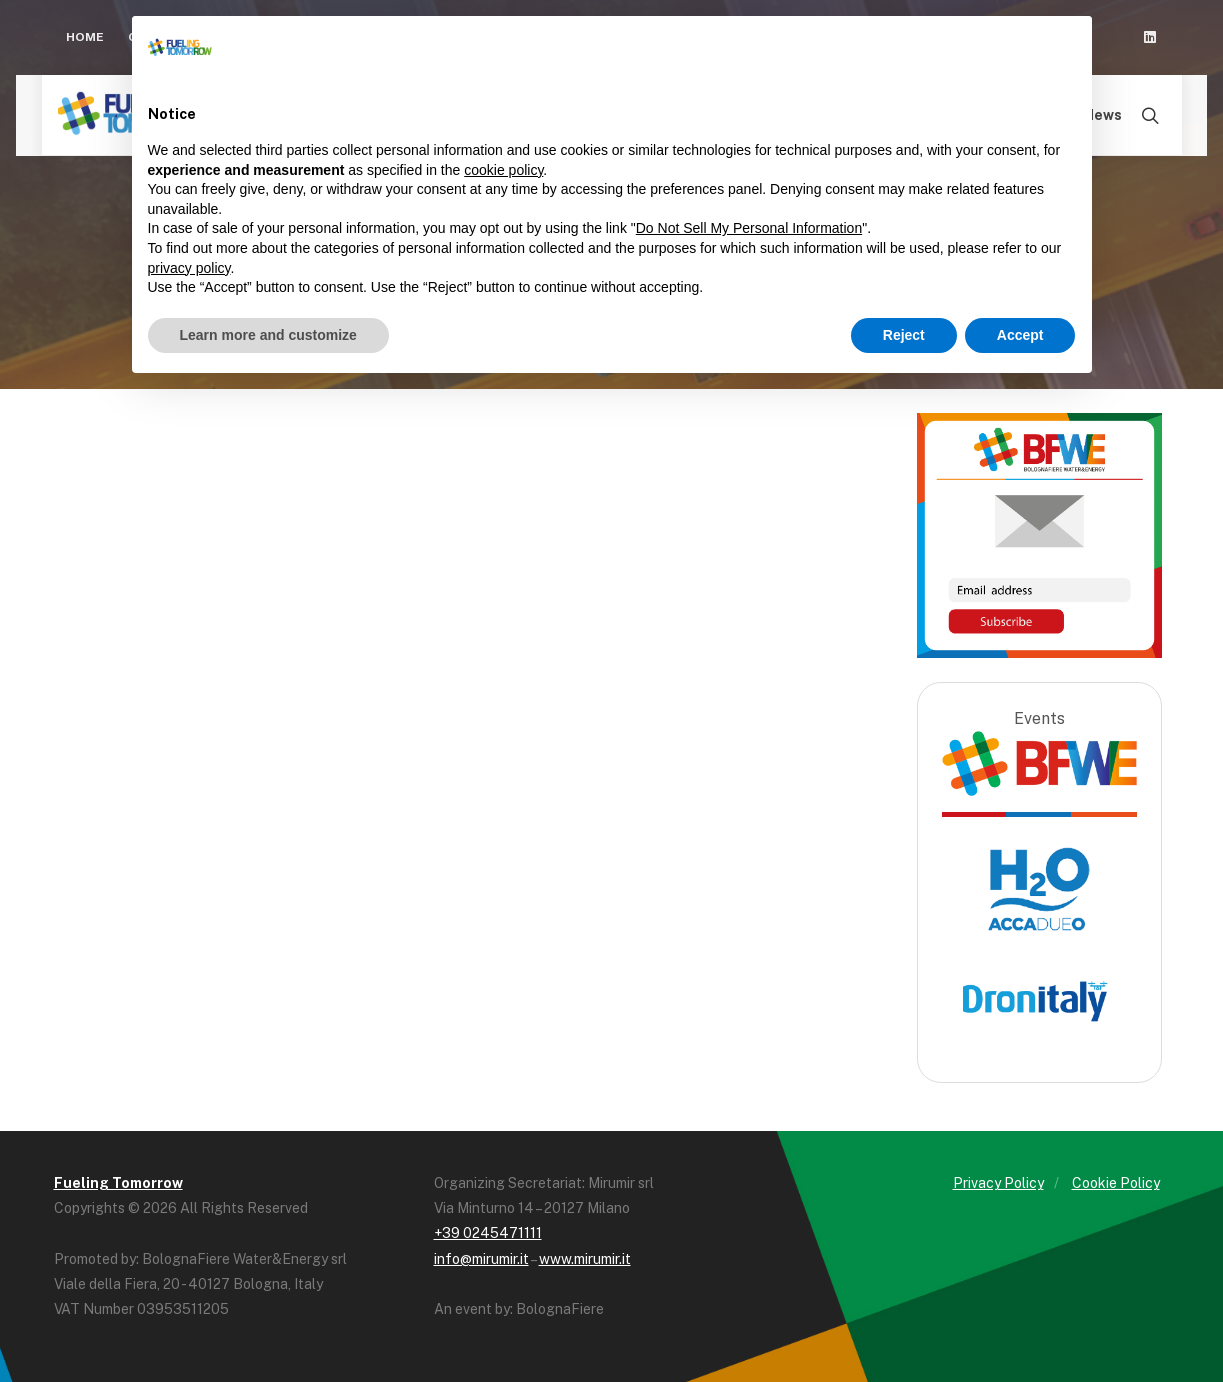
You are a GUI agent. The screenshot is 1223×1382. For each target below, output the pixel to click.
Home (85, 37)
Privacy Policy (998, 1183)
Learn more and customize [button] (268, 335)
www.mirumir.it (585, 1259)
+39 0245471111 (488, 1233)
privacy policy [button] (189, 268)
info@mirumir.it (481, 1259)
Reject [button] (904, 335)
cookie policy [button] (503, 170)
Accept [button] (1020, 335)
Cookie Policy (1116, 1183)
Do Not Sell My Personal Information (749, 228)
